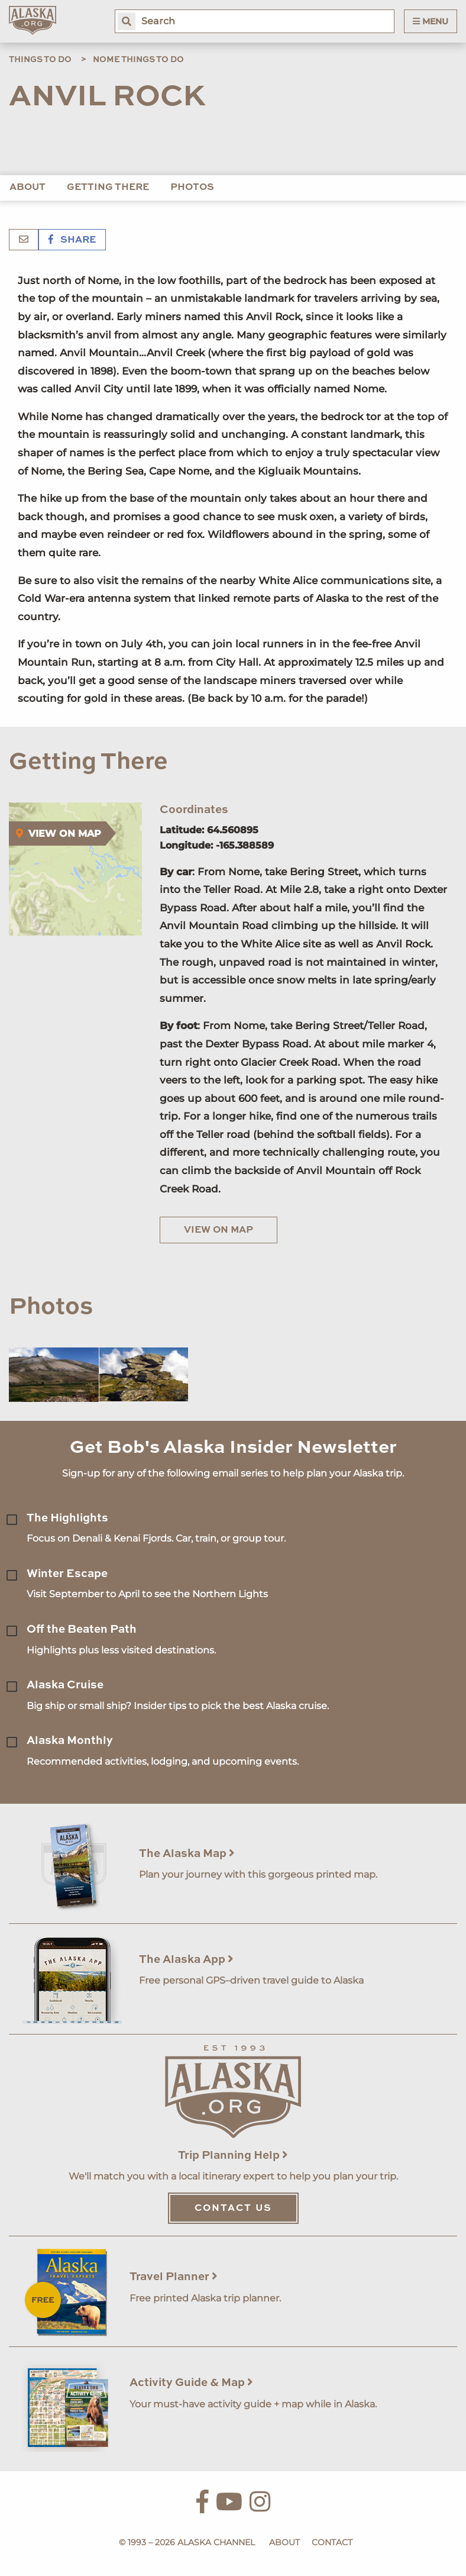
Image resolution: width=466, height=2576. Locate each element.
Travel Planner (174, 2276)
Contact (332, 2542)
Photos (192, 187)
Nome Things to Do (138, 60)
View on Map (218, 1230)
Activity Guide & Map (191, 2382)
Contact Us (233, 2208)
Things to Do (40, 60)
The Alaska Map (187, 1853)
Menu (430, 21)
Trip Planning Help (233, 2155)
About (27, 187)
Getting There (108, 187)
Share (72, 240)
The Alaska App (186, 1959)
